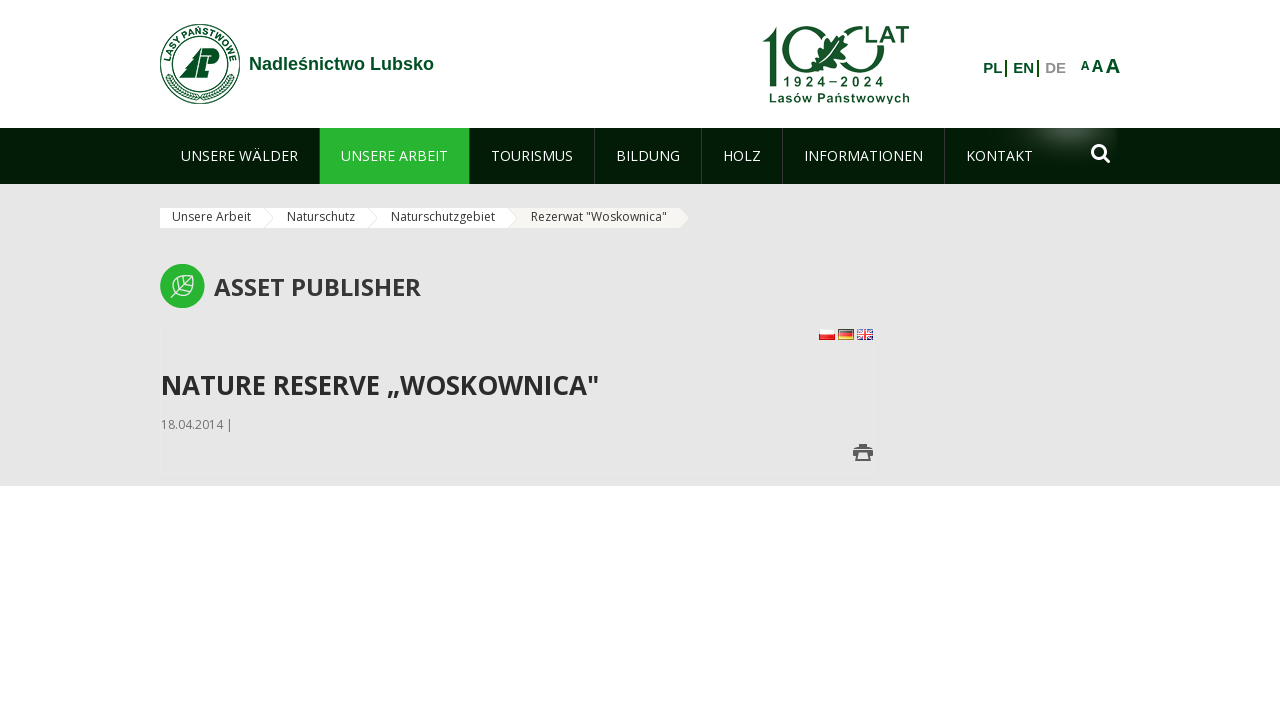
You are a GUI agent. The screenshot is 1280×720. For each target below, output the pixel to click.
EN (1023, 68)
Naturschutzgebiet (443, 216)
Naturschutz (321, 216)
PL (992, 68)
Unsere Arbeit (211, 216)
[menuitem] (239, 156)
